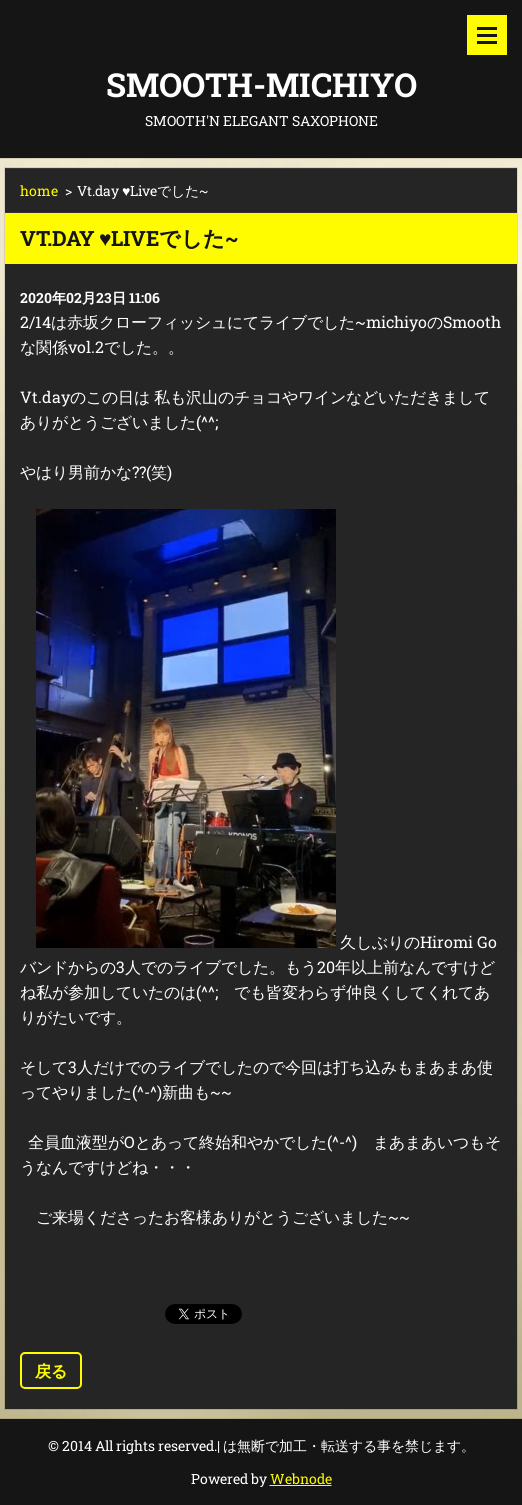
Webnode (301, 1478)
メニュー (487, 35)
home (39, 190)
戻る (51, 1370)
